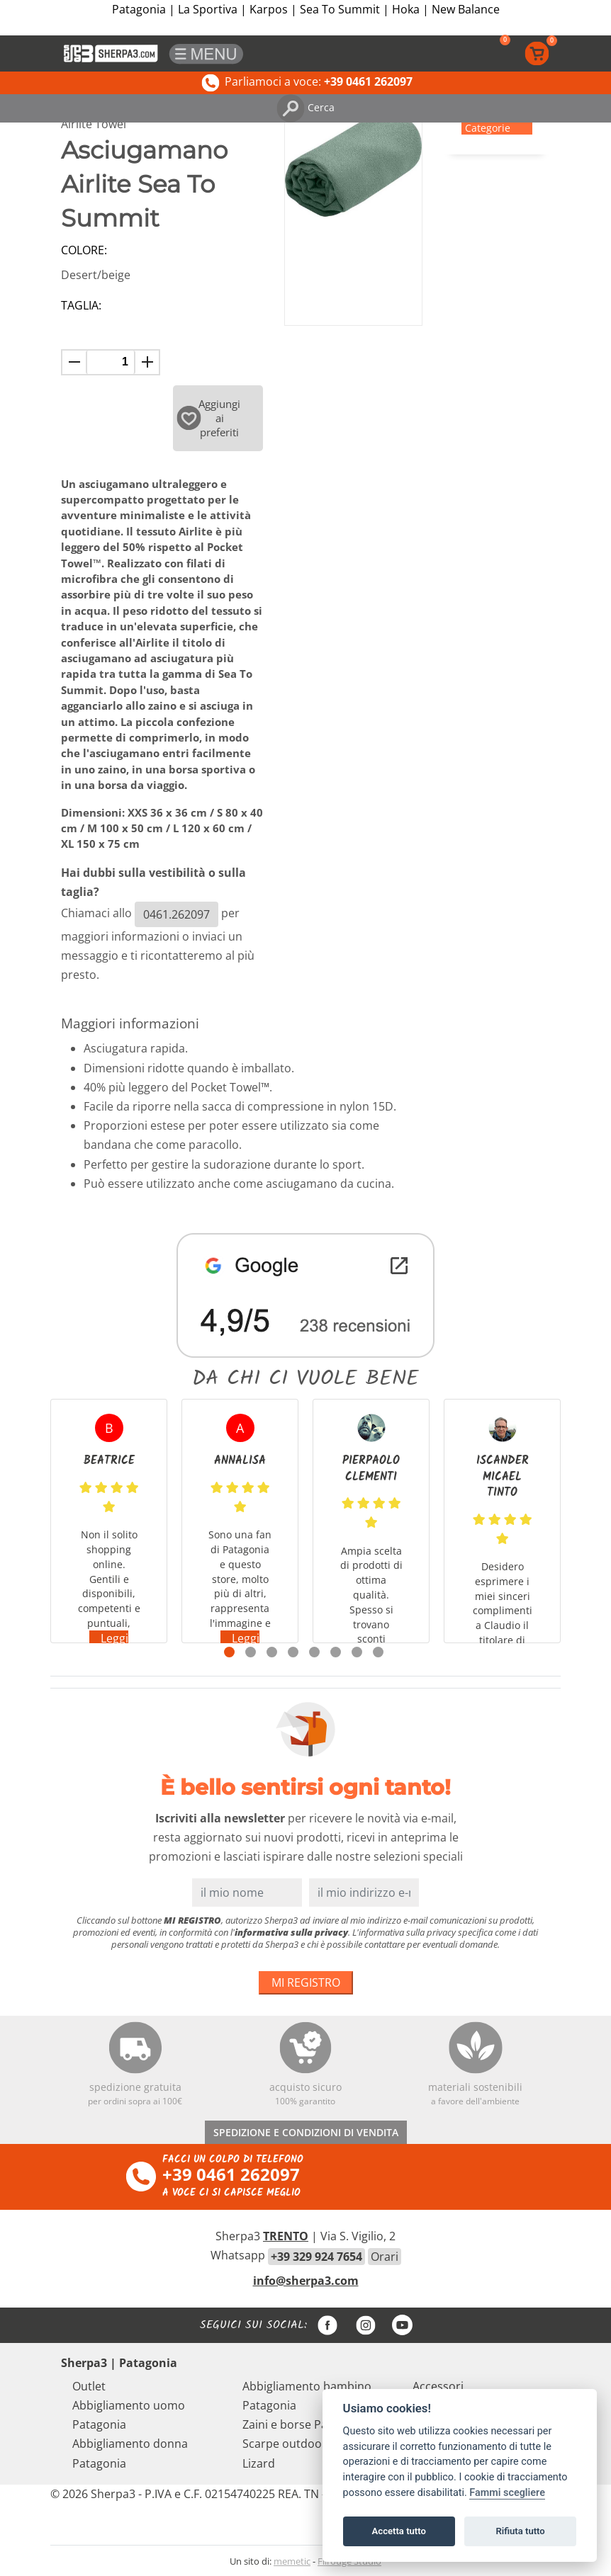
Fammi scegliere (507, 2493)
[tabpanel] (108, 1521)
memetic (292, 2561)
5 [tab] (314, 1652)
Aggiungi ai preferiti (208, 418)
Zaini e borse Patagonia (305, 2424)
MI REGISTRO (305, 1982)
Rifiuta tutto (519, 2531)
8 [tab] (378, 1652)
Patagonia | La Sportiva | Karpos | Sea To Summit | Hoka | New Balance (306, 9)
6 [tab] (335, 1652)
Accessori (438, 2386)
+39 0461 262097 (231, 2174)
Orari (384, 2256)
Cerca (305, 107)
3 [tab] (272, 1652)
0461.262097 (176, 914)
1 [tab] (229, 1652)
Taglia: (81, 305)
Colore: (84, 250)
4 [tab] (293, 1652)
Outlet (89, 2386)
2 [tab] (250, 1652)
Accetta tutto (399, 2531)
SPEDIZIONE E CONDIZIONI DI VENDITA (305, 2132)
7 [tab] (357, 1652)
